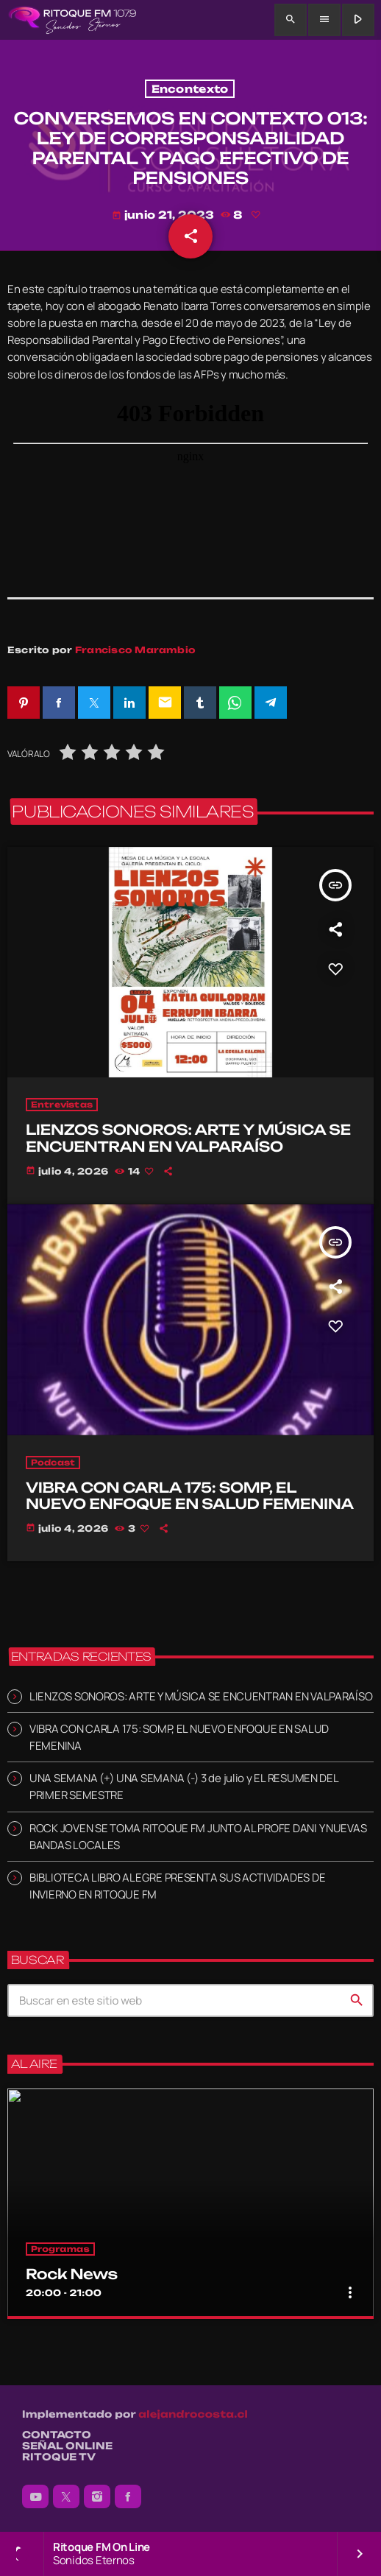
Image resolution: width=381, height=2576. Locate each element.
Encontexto (190, 88)
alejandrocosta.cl (193, 2415)
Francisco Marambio (135, 649)
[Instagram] (97, 2496)
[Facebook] (128, 2496)
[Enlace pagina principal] (72, 20)
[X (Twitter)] (66, 2496)
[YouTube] (35, 2496)
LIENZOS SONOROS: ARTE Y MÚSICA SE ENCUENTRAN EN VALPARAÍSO (200, 1696)
